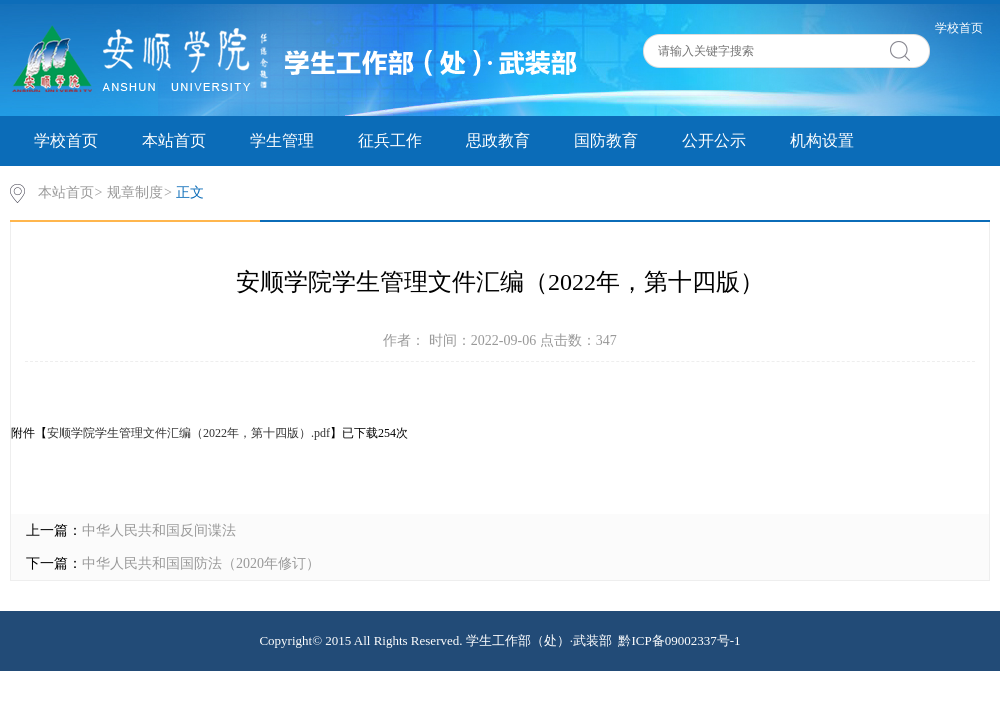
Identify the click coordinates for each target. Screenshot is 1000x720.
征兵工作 (390, 140)
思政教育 (498, 140)
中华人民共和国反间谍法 (159, 530)
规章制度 (135, 192)
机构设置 (822, 140)
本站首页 (174, 140)
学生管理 (282, 140)
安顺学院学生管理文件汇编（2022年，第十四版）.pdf (188, 433)
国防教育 (606, 140)
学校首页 (959, 28)
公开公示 (714, 140)
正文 (190, 192)
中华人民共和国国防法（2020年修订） (201, 563)
